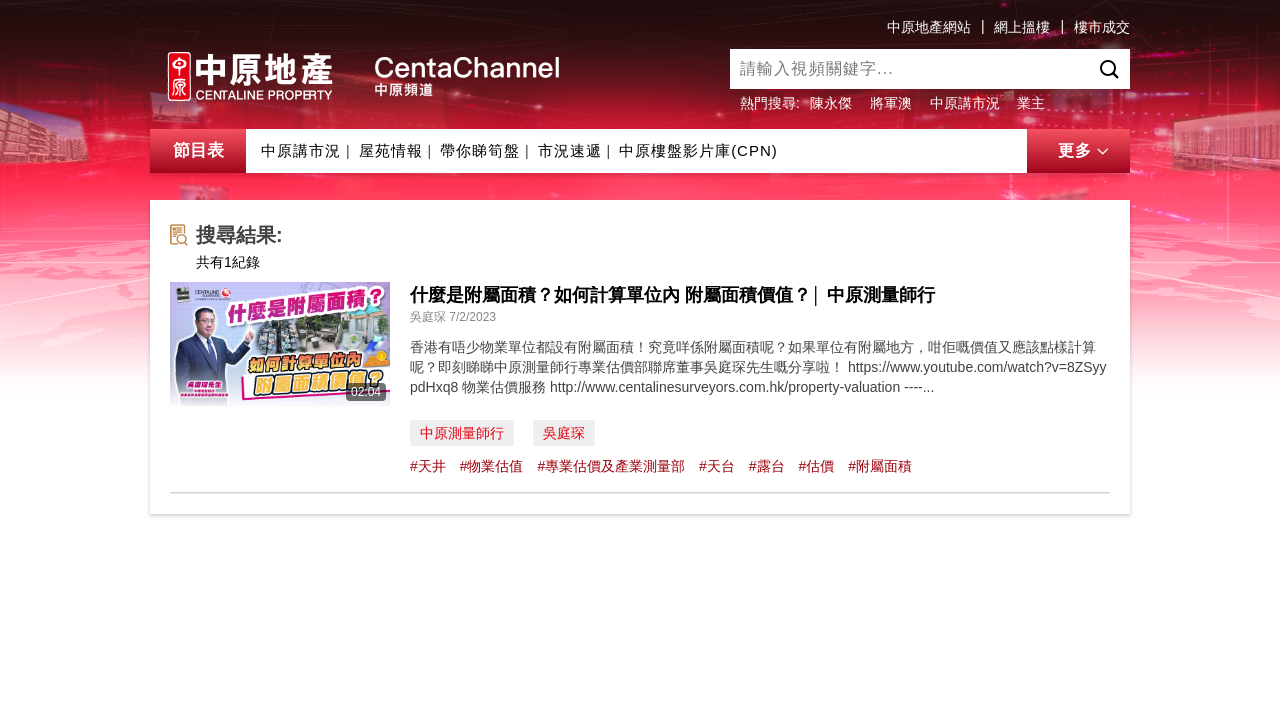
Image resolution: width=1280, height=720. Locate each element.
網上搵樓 (1022, 27)
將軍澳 (891, 103)
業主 (1031, 103)
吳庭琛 (564, 433)
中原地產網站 (929, 27)
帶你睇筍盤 (480, 150)
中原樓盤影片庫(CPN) (698, 150)
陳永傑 (831, 103)
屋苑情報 (391, 150)
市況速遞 (570, 150)
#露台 (767, 466)
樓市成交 (1102, 27)
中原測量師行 (462, 433)
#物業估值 (492, 466)
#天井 (428, 466)
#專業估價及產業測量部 (611, 466)
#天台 (717, 466)
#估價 (816, 466)
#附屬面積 (880, 466)
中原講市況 (965, 103)
